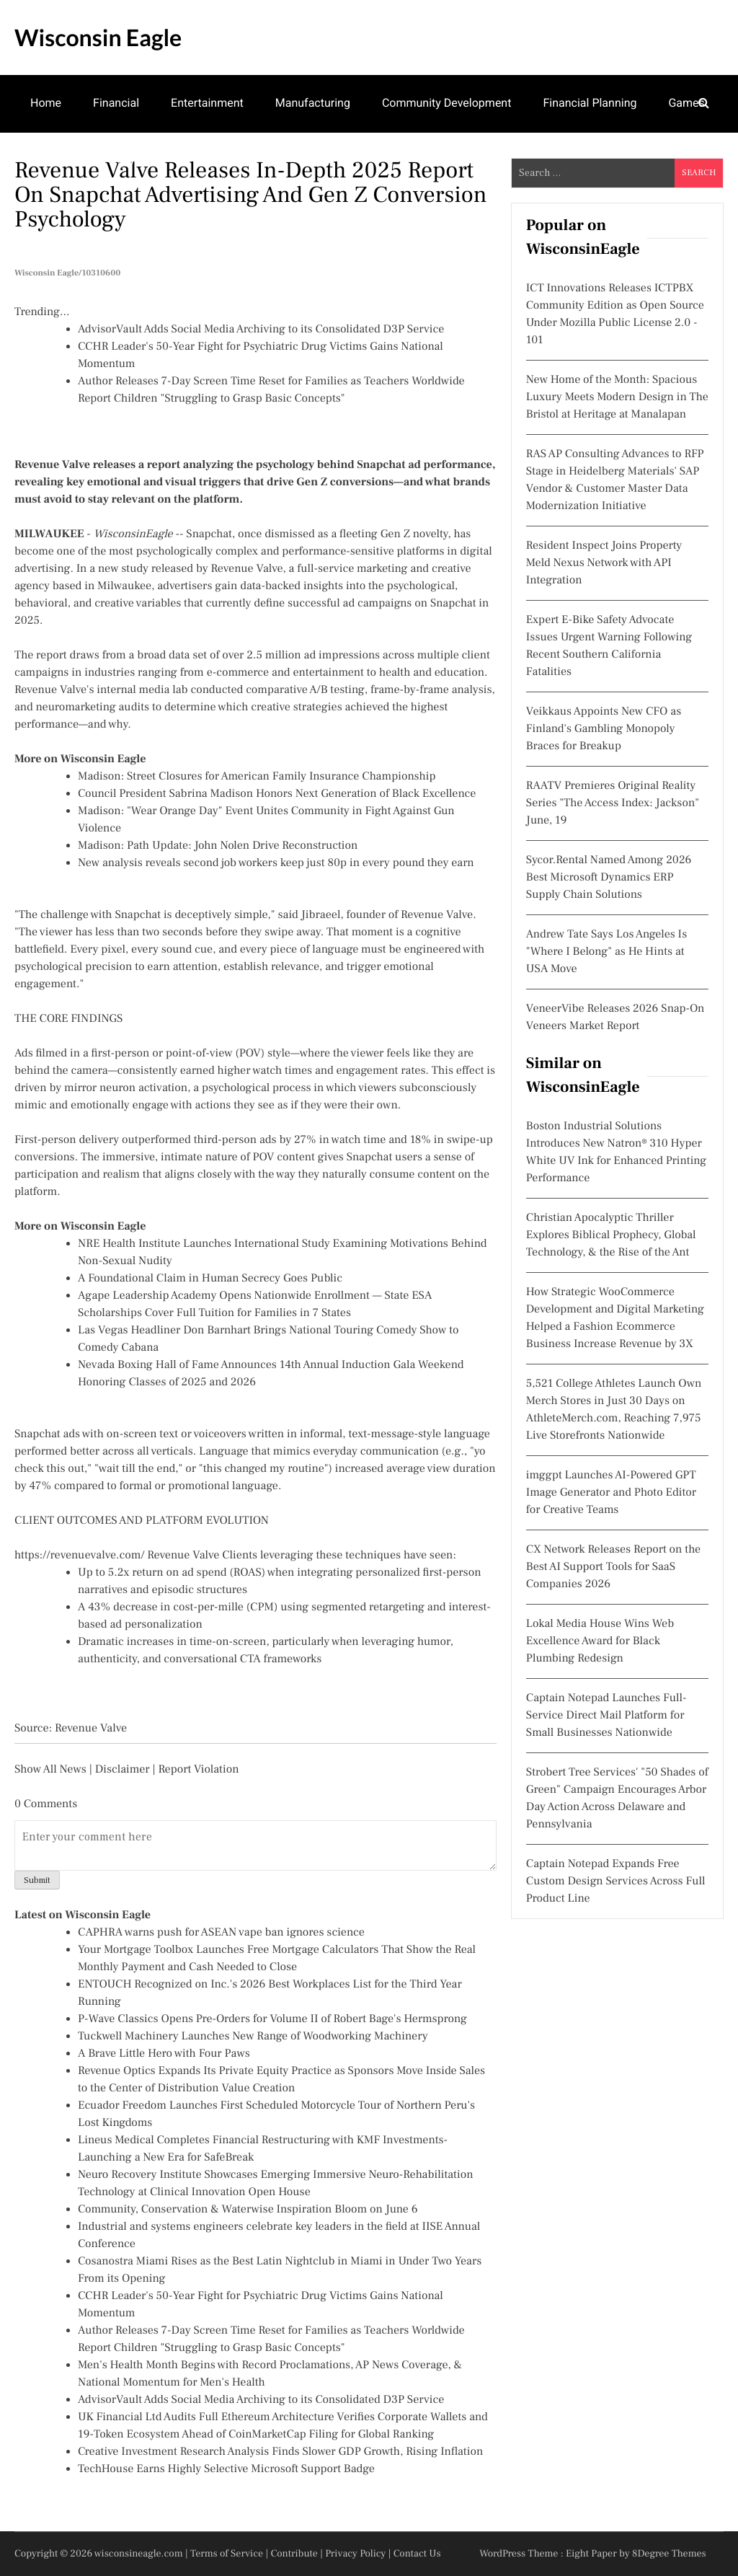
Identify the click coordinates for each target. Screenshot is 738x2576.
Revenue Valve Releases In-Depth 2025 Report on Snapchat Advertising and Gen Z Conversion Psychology (250, 194)
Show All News (50, 1770)
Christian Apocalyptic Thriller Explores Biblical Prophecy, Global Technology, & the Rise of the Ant (611, 1235)
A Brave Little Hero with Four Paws (164, 2054)
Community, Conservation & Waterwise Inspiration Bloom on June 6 (248, 2209)
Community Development (447, 103)
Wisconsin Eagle (98, 37)
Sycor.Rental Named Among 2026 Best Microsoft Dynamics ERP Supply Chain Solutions (609, 877)
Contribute (294, 2553)
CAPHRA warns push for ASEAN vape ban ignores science (221, 1933)
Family (118, 159)
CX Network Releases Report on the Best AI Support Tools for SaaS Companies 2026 (613, 1567)
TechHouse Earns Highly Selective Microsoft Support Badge (226, 2469)
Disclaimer (122, 1770)
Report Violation (198, 1770)
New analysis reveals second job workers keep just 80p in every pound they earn (276, 863)
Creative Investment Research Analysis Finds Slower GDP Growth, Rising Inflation (280, 2452)
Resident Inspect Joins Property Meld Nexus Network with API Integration (604, 563)
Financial (116, 103)
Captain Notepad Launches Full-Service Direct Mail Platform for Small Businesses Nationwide (606, 1715)
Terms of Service (226, 2553)
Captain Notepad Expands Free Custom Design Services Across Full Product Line (616, 1881)
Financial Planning (589, 103)
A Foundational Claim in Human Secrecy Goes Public (210, 1278)
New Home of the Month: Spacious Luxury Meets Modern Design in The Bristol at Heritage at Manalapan (617, 397)
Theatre (50, 159)
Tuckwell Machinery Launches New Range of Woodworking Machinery (253, 2036)
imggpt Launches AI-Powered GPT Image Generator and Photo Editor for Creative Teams (611, 1492)
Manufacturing (312, 103)
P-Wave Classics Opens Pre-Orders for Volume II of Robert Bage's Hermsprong (272, 2019)
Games (686, 103)
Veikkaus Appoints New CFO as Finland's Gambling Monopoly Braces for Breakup (603, 729)
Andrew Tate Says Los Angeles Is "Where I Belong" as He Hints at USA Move (606, 951)
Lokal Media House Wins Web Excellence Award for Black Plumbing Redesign (600, 1641)
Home (45, 103)
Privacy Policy (355, 2553)
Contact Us (417, 2553)
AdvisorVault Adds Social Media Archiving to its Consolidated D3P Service (261, 329)
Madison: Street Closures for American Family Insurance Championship (257, 776)
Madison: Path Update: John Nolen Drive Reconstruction (217, 846)
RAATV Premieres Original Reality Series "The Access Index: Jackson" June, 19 (612, 803)
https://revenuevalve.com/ (79, 1555)
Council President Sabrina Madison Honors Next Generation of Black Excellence (277, 794)
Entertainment (207, 103)
